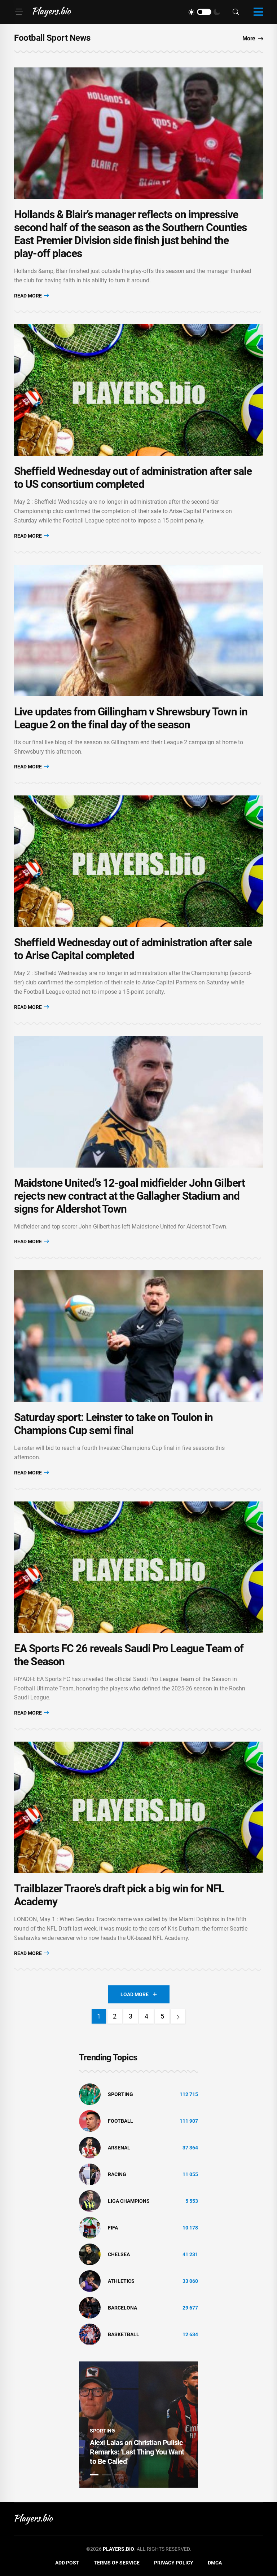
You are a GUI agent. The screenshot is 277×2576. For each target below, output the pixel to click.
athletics (121, 2281)
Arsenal (119, 2148)
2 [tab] (106, 2474)
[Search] (236, 12)
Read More (31, 295)
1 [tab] (94, 2474)
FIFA (113, 2228)
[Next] (178, 2016)
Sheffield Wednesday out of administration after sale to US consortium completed (133, 477)
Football (120, 2121)
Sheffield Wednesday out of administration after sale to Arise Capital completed (133, 949)
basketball (123, 2334)
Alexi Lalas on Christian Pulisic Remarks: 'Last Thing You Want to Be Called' (137, 2452)
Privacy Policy (173, 2563)
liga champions (129, 2201)
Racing (117, 2174)
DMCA (215, 2563)
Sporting (120, 2094)
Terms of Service (117, 2563)
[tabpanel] (138, 2424)
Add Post (67, 2563)
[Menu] (18, 12)
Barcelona (122, 2308)
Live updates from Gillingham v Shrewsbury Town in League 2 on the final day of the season (130, 718)
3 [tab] (118, 2474)
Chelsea (119, 2254)
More (252, 38)
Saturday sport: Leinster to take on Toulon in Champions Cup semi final (113, 1424)
